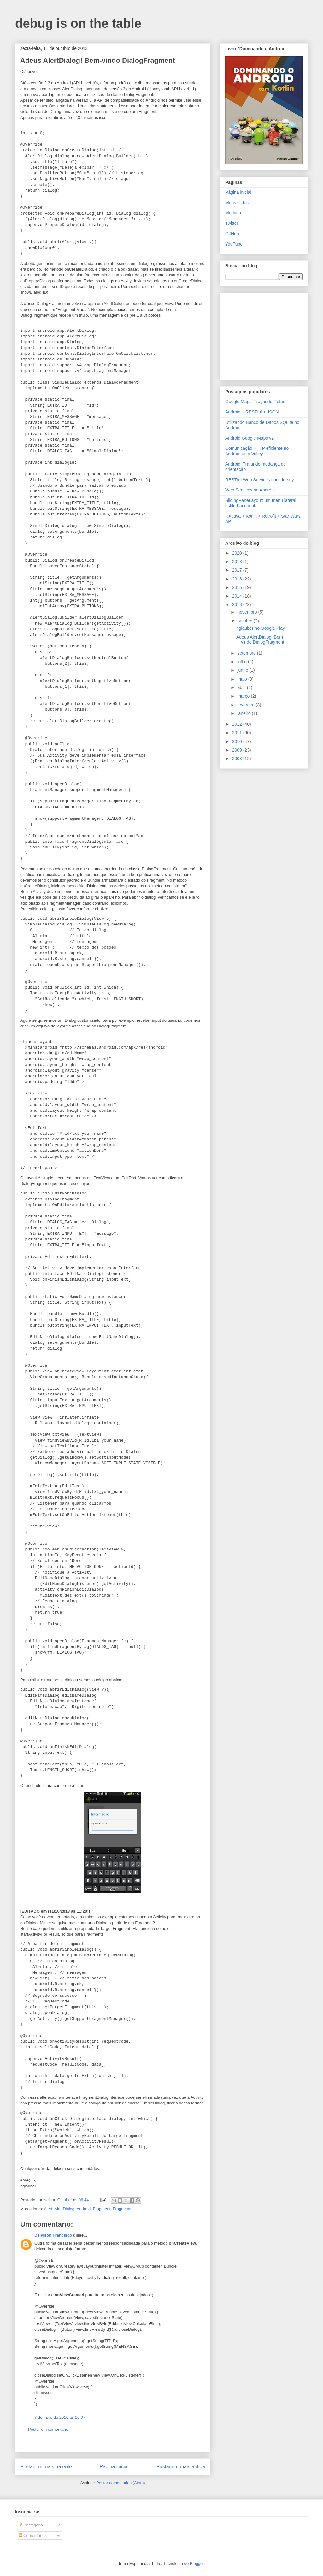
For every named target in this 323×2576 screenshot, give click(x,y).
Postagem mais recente (46, 2466)
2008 (237, 758)
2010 (237, 741)
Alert (48, 2208)
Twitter (231, 223)
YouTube (234, 244)
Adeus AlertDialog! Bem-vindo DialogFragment (260, 639)
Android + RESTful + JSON (252, 411)
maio (242, 678)
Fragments (122, 2208)
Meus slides (237, 202)
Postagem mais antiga (180, 2466)
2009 (237, 750)
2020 (237, 553)
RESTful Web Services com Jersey (259, 479)
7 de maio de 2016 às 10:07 (59, 2417)
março (244, 696)
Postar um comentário (48, 2429)
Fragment (102, 2208)
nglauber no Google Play (260, 628)
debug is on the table (78, 23)
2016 (237, 578)
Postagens (31, 2525)
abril (242, 687)
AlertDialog (64, 2208)
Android (84, 2208)
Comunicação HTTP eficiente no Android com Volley (257, 451)
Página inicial (114, 2466)
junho (243, 670)
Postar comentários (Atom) (120, 2482)
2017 (237, 570)
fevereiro (246, 704)
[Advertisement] (264, 334)
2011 (237, 732)
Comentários (33, 2535)
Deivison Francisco (53, 2235)
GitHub (232, 233)
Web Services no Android (250, 489)
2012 (237, 724)
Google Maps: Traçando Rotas (255, 401)
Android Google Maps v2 (249, 438)
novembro (247, 612)
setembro (247, 653)
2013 (237, 604)
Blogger (197, 2563)
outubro (245, 620)
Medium (233, 212)
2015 (237, 587)
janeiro (244, 713)
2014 (237, 595)
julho (242, 661)
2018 (237, 561)
